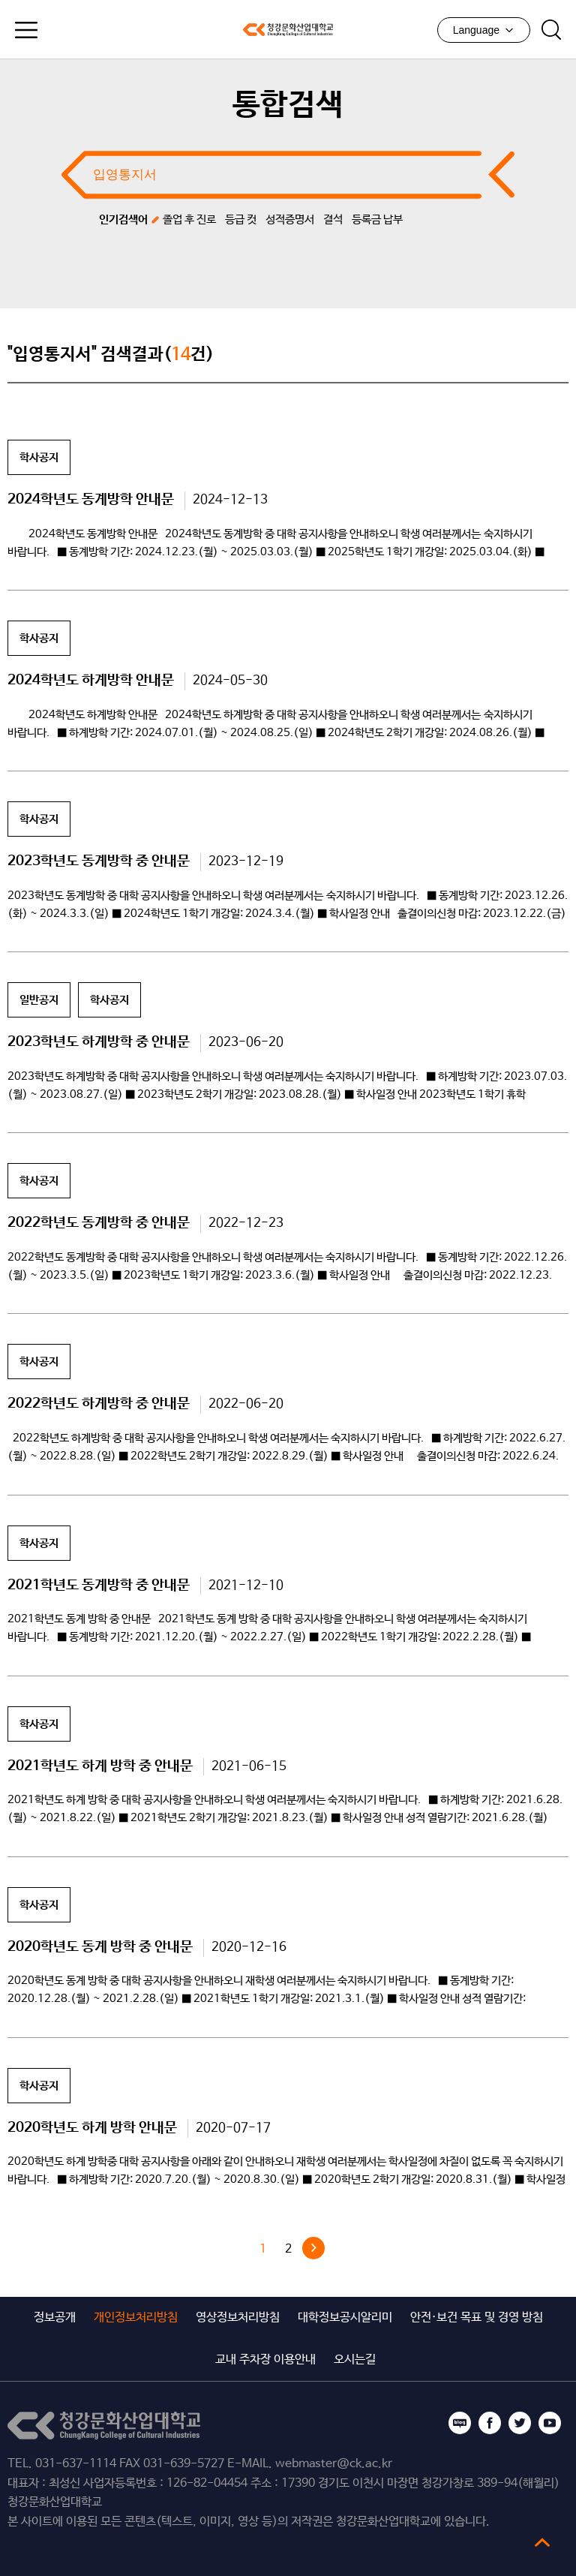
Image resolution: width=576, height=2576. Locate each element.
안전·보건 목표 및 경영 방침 (476, 2317)
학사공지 (39, 457)
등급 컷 (240, 219)
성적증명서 (290, 219)
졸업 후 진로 (189, 219)
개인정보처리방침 (136, 2317)
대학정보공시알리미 (345, 2317)
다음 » (313, 2248)
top (542, 2542)
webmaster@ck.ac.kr (333, 2464)
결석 (333, 219)
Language (483, 30)
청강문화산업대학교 (288, 29)
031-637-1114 (75, 2464)
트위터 (519, 2423)
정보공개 (55, 2317)
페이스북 (489, 2423)
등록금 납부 (377, 219)
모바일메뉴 (26, 30)
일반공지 (39, 999)
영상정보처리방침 (238, 2317)
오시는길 (355, 2359)
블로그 (459, 2423)
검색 (551, 30)
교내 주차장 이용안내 (265, 2359)
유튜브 (549, 2423)
